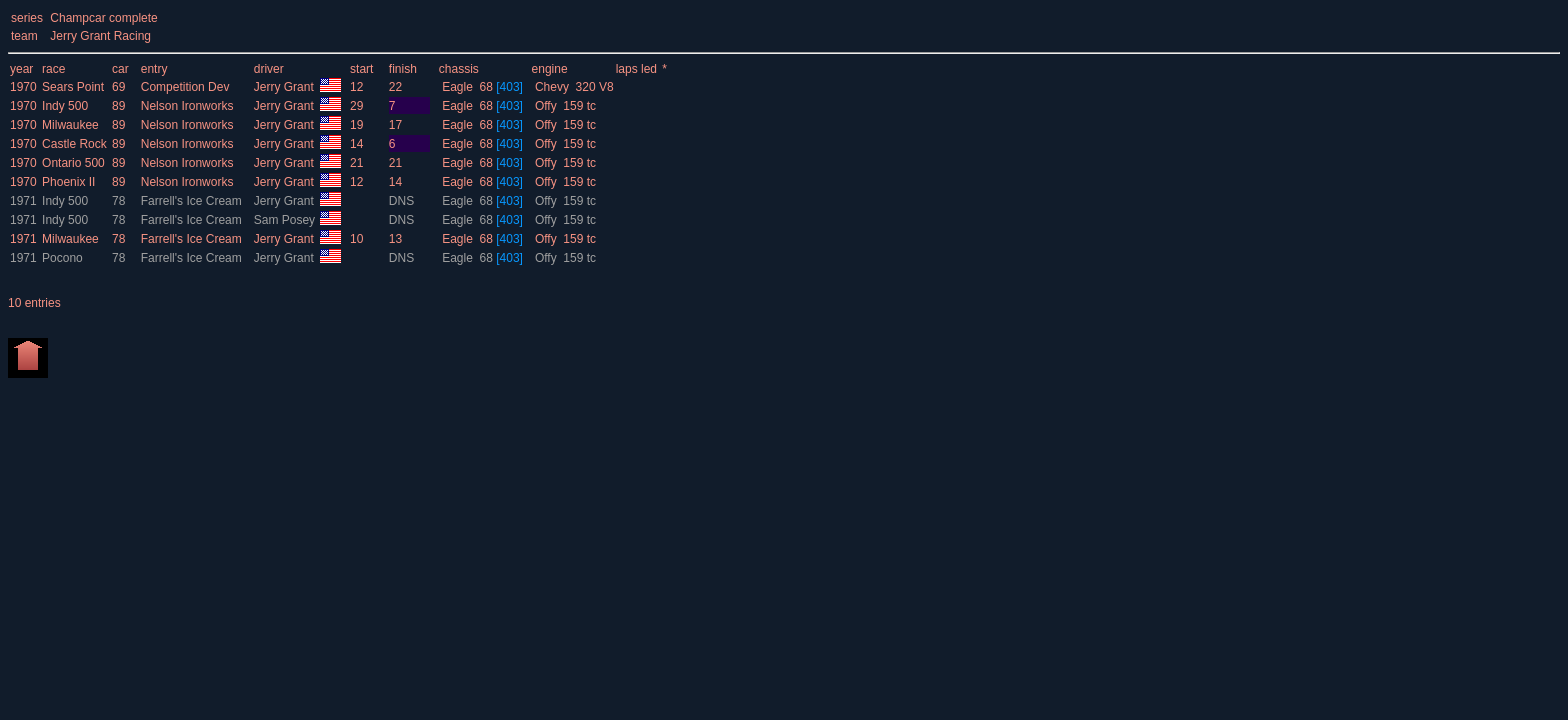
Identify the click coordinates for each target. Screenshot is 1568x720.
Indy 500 (65, 106)
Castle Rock (74, 144)
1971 (23, 201)
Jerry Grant (285, 87)
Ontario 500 (73, 163)
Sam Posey (286, 220)
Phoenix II (68, 182)
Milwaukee (70, 125)
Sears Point (73, 87)
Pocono (62, 258)
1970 (23, 87)
